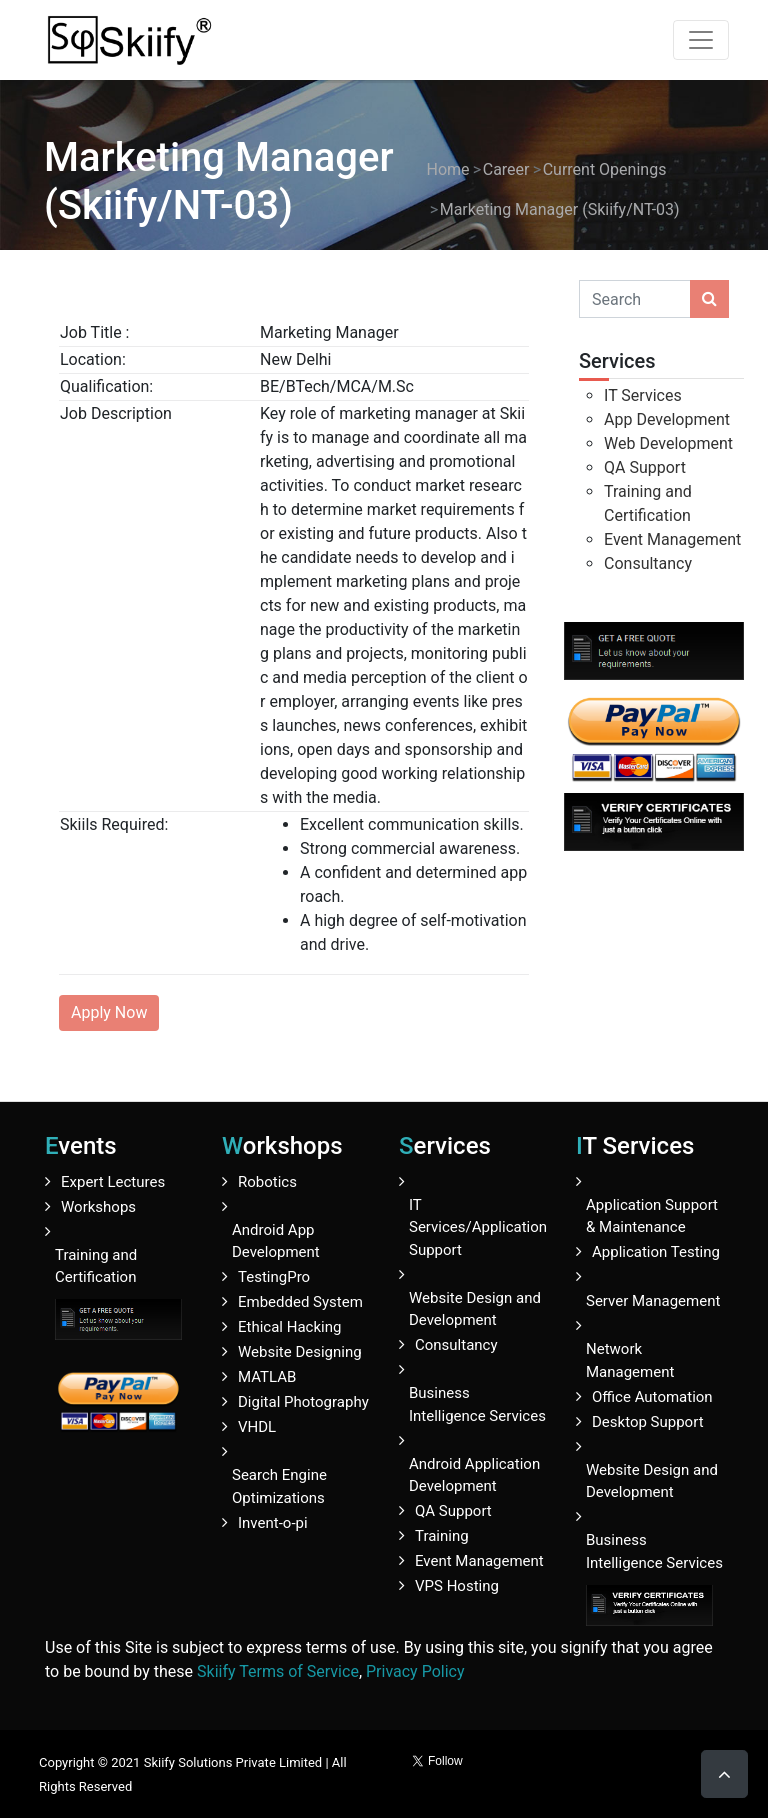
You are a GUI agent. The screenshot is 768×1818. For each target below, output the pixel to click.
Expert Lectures (113, 1182)
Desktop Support (648, 1422)
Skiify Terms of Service (278, 1671)
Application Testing (656, 1252)
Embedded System (300, 1302)
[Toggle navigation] (701, 40)
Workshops (98, 1207)
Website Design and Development (475, 1309)
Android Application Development (474, 1475)
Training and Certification (96, 1266)
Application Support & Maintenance (652, 1216)
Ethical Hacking (289, 1327)
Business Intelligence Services (477, 1404)
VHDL (257, 1427)
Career (506, 169)
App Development (667, 419)
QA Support (645, 467)
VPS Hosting (457, 1586)
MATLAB (267, 1377)
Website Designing (300, 1352)
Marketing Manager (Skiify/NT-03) (560, 209)
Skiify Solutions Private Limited (233, 1762)
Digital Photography (303, 1402)
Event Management (672, 539)
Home (448, 169)
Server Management (653, 1301)
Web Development (668, 443)
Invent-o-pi (273, 1523)
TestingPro (274, 1277)
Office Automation (652, 1397)
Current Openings (605, 169)
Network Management (630, 1360)
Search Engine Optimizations (279, 1486)
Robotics (267, 1182)
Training (442, 1536)
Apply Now (109, 1012)
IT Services (643, 395)
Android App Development (276, 1241)
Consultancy (648, 563)
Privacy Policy (415, 1671)
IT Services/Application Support (478, 1227)
